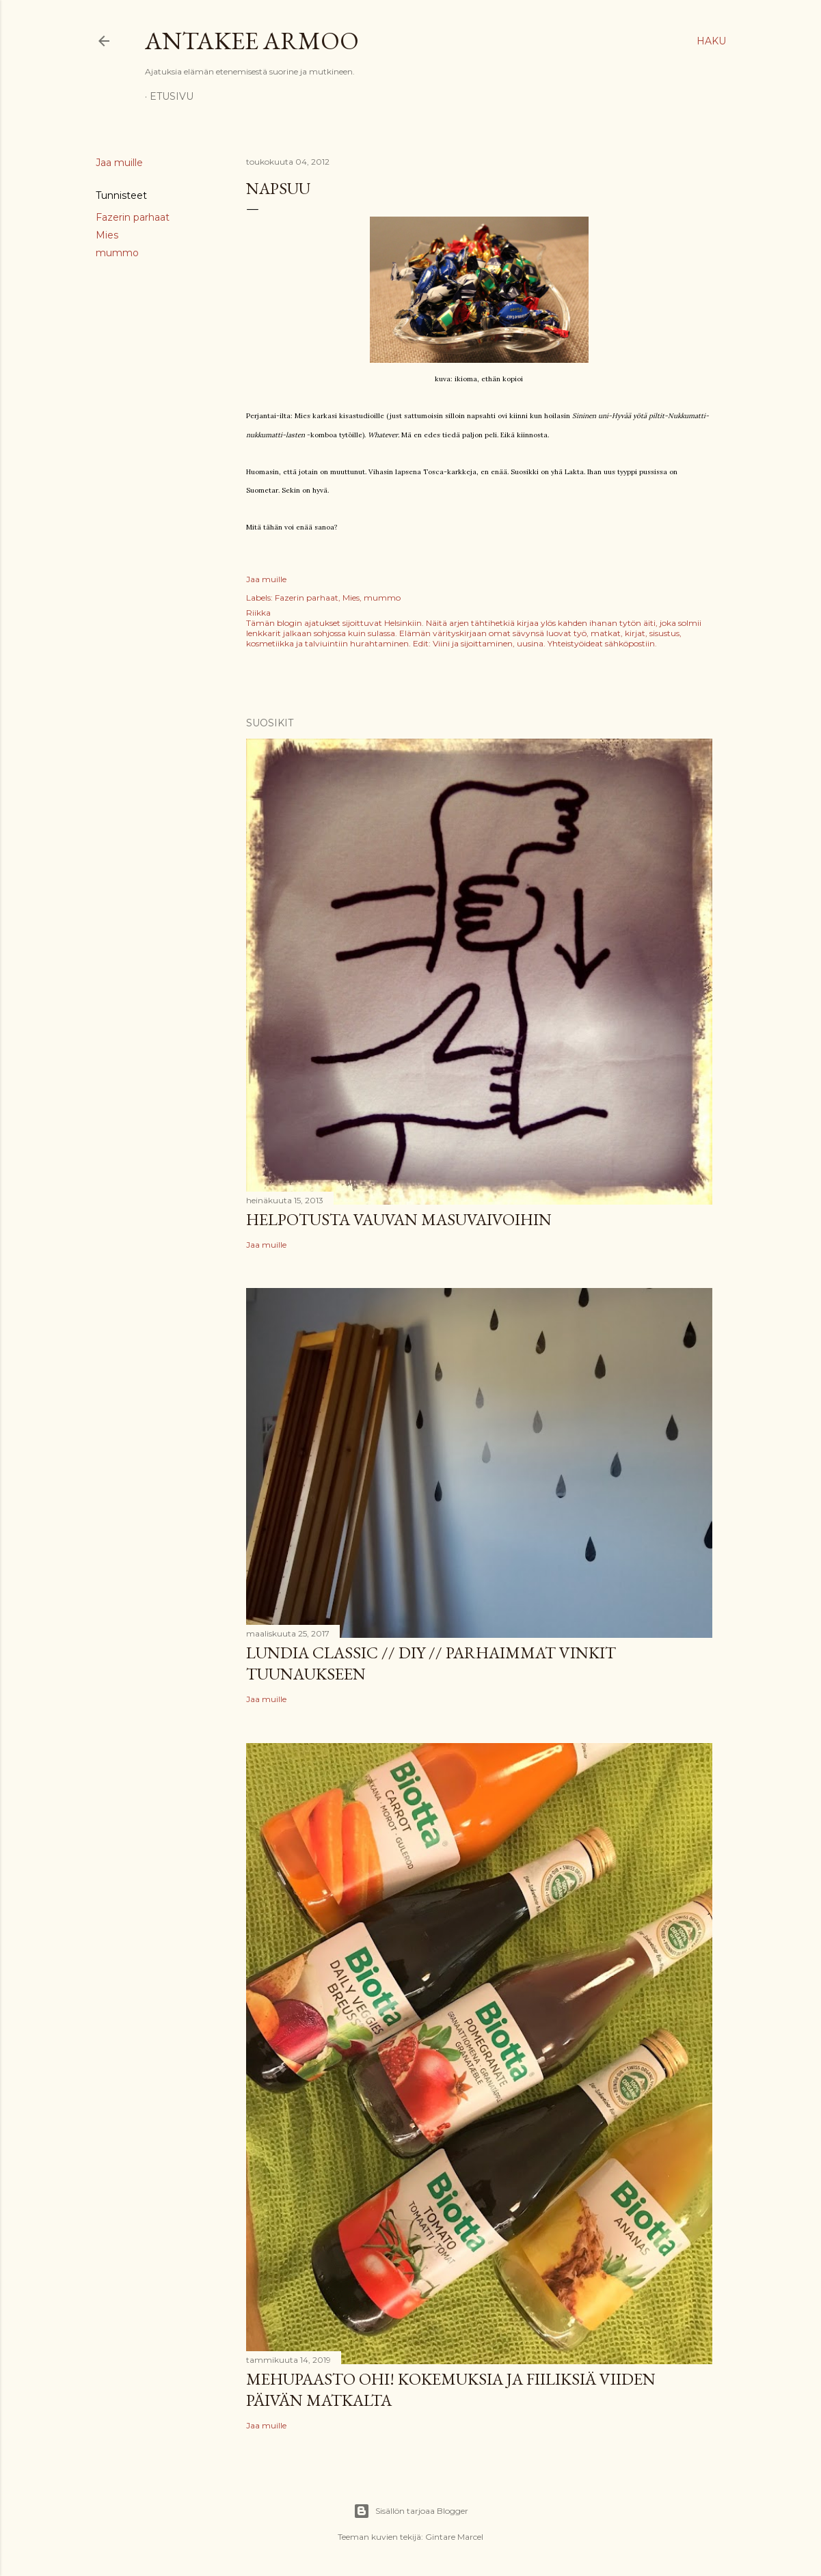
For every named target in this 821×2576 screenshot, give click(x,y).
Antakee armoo (252, 41)
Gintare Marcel (454, 2537)
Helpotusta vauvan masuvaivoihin (399, 1219)
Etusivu (171, 96)
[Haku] (711, 41)
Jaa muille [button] (119, 162)
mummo (117, 253)
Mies (107, 235)
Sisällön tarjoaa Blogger (410, 2511)
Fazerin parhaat (133, 217)
